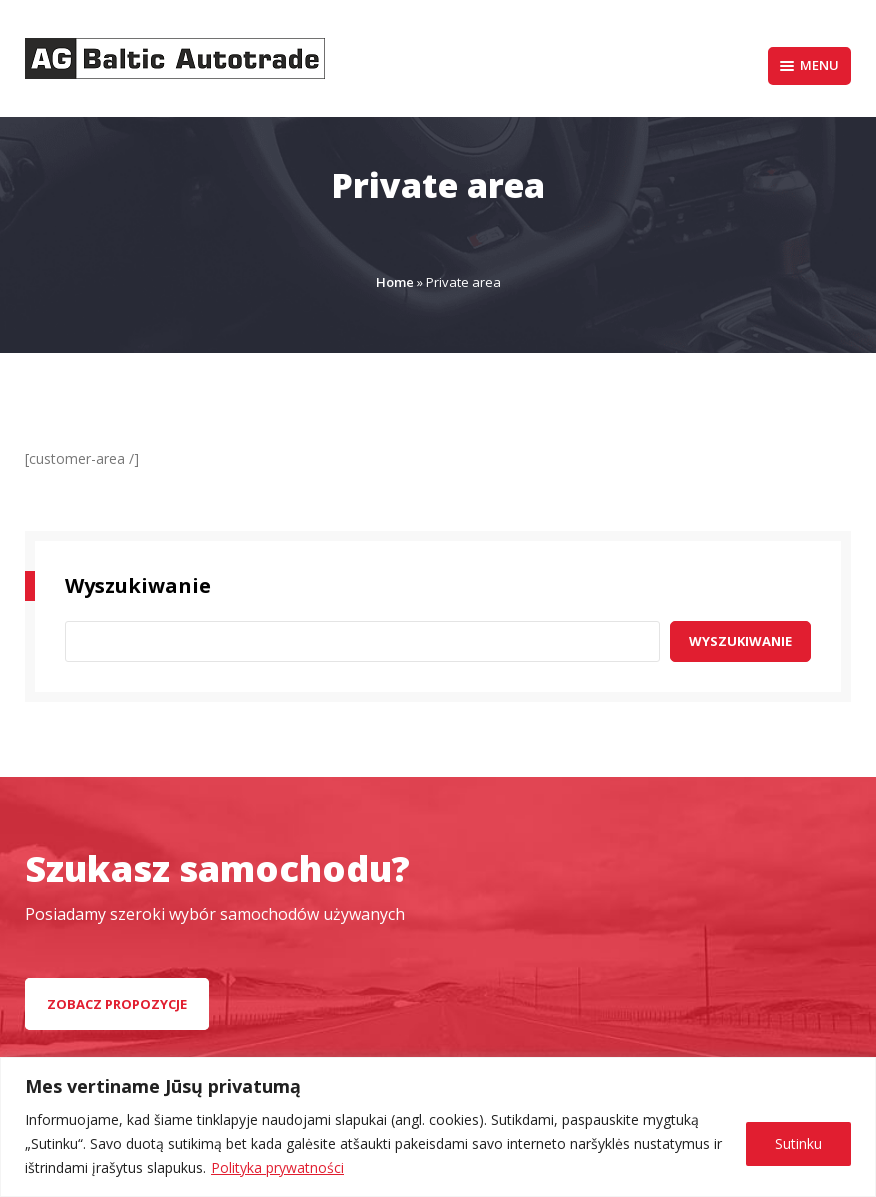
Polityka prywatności (277, 1167)
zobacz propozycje (117, 1004)
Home (395, 282)
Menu (809, 65)
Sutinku (798, 1143)
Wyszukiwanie (740, 641)
